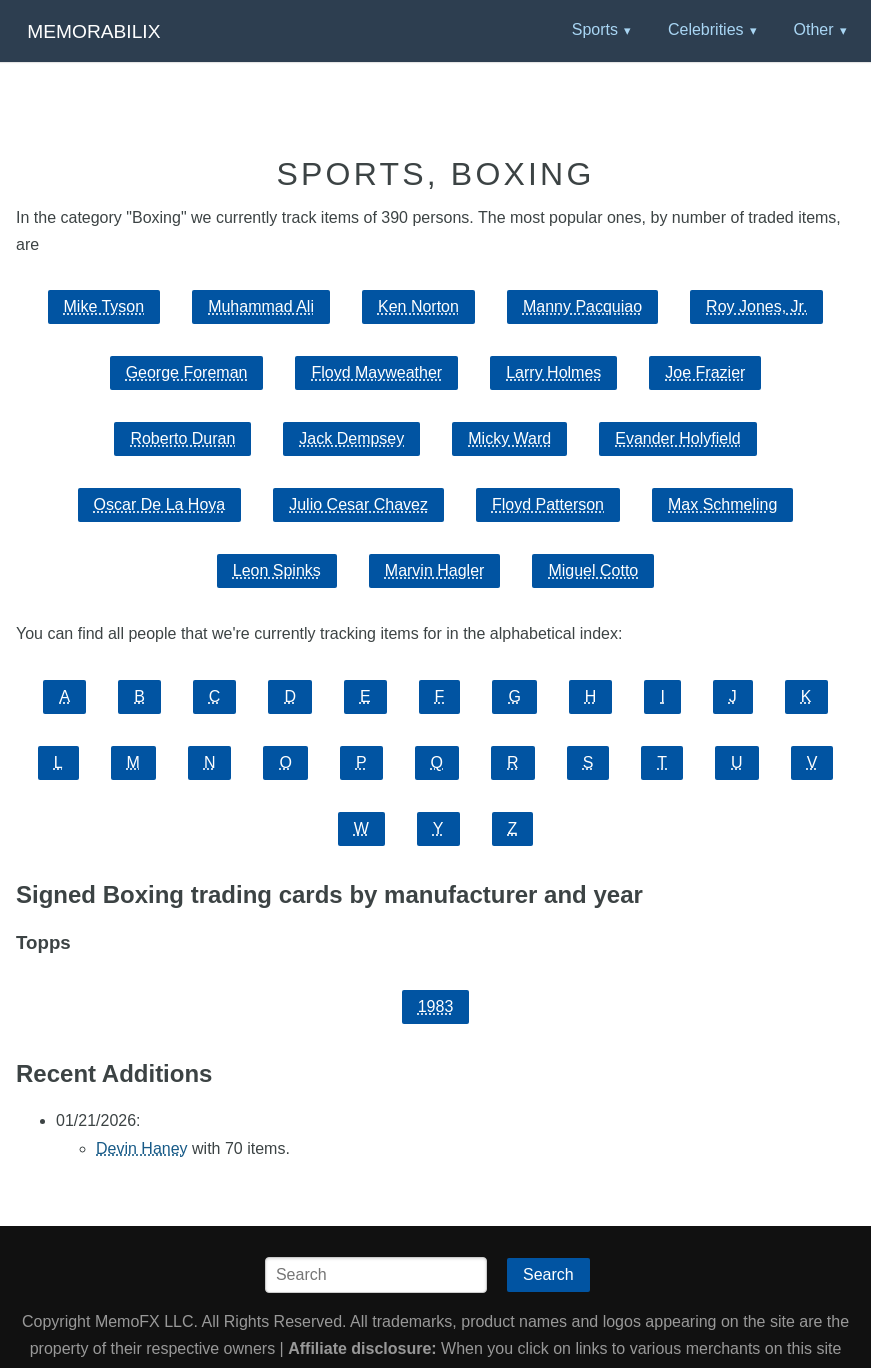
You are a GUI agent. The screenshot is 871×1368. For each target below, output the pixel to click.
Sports (595, 29)
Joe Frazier (705, 372)
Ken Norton (418, 306)
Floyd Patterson (548, 504)
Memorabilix (93, 31)
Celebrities (706, 29)
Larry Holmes (553, 372)
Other (813, 29)
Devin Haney (142, 1148)
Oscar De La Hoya (160, 504)
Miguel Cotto (593, 570)
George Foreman (187, 372)
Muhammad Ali (261, 306)
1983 (436, 1006)
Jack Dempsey (351, 438)
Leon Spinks (277, 570)
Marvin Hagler (435, 570)
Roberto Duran (182, 438)
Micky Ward (509, 438)
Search (548, 1274)
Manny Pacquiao (582, 306)
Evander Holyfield (677, 438)
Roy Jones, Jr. (756, 306)
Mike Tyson (104, 306)
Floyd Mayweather (376, 372)
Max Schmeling (722, 504)
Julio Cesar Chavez (358, 504)
